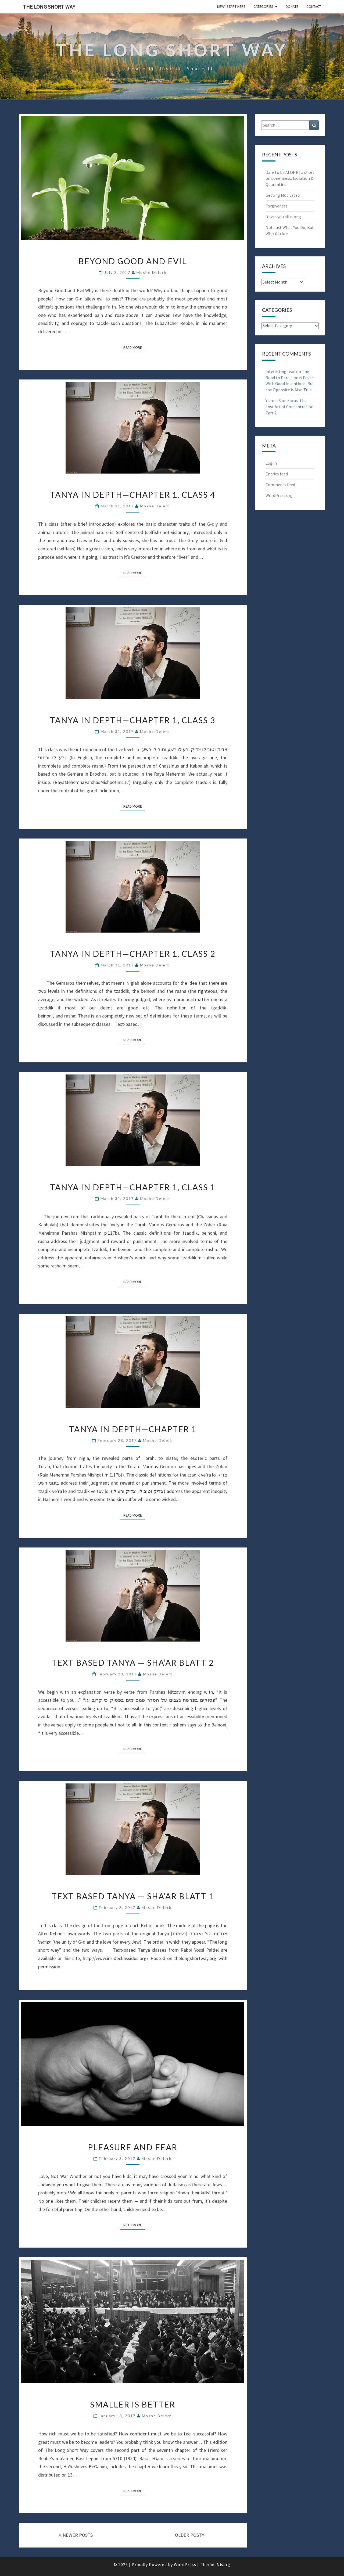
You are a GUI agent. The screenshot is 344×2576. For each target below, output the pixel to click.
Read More (134, 347)
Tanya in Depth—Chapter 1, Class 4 (132, 494)
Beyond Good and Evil (132, 261)
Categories (263, 6)
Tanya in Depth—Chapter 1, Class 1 (132, 1187)
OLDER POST (190, 2535)
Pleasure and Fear (132, 2147)
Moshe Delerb (152, 272)
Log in (271, 463)
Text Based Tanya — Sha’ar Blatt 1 (133, 1896)
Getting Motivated (283, 195)
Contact (313, 6)
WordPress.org (279, 495)
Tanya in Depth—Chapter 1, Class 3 (132, 720)
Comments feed (280, 484)
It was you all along (283, 216)
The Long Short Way (49, 6)
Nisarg (223, 2564)
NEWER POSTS (76, 2535)
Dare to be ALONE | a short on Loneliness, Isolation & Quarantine (290, 178)
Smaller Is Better (132, 2404)
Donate (292, 6)
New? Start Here (231, 6)
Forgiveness (277, 206)
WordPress (185, 2564)
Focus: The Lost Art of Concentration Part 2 (289, 406)
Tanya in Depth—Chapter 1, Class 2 (132, 953)
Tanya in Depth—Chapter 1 (132, 1429)
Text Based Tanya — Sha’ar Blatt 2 (133, 1662)
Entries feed (277, 473)
